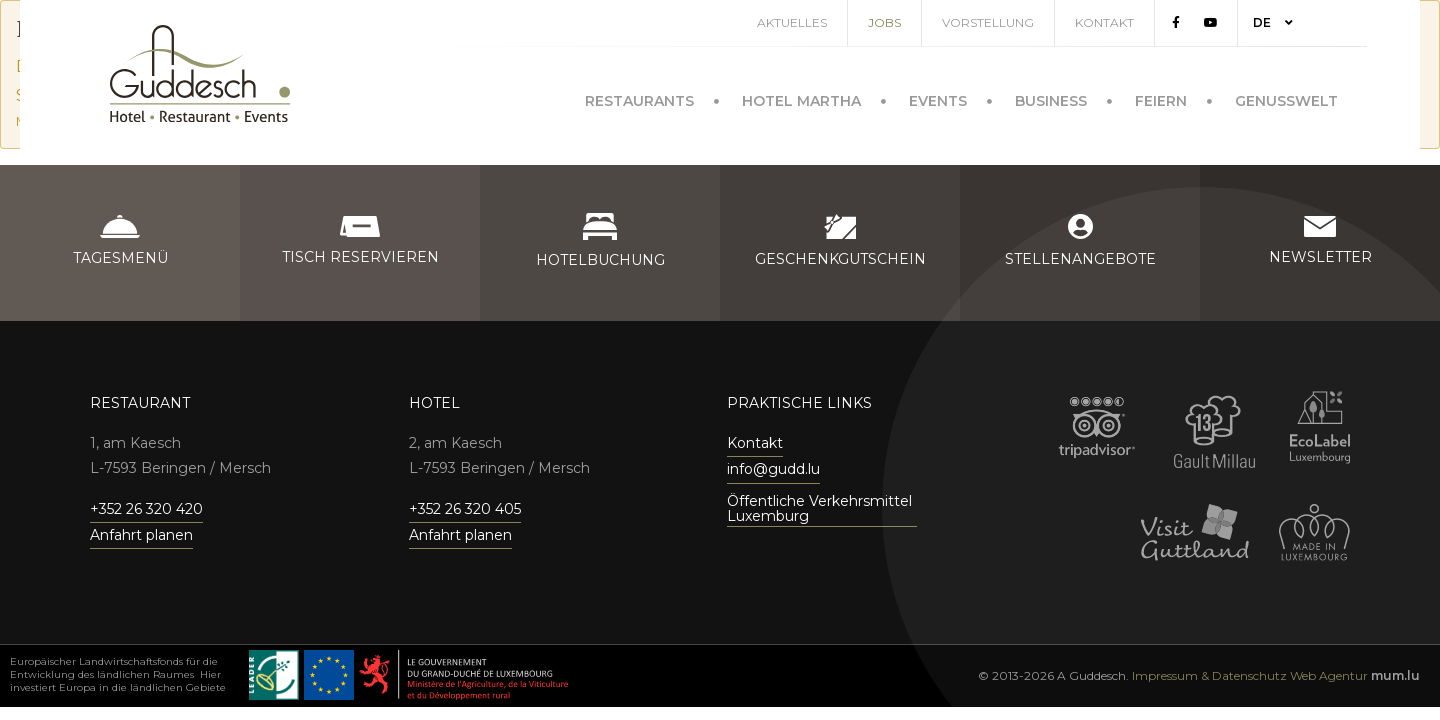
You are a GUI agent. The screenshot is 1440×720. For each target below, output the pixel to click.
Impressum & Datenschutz (1209, 675)
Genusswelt (1286, 97)
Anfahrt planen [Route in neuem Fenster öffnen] (141, 535)
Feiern (1161, 97)
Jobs (907, 22)
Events (938, 97)
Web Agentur (1329, 675)
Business (1051, 97)
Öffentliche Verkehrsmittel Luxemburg (819, 509)
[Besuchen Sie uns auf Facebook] (1199, 23)
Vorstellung (1011, 22)
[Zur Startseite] (200, 73)
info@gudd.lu (773, 469)
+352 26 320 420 (146, 509)
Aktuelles (815, 22)
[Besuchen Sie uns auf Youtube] (1234, 23)
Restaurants (639, 97)
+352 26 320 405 (465, 509)
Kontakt (1127, 22)
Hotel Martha (801, 97)
